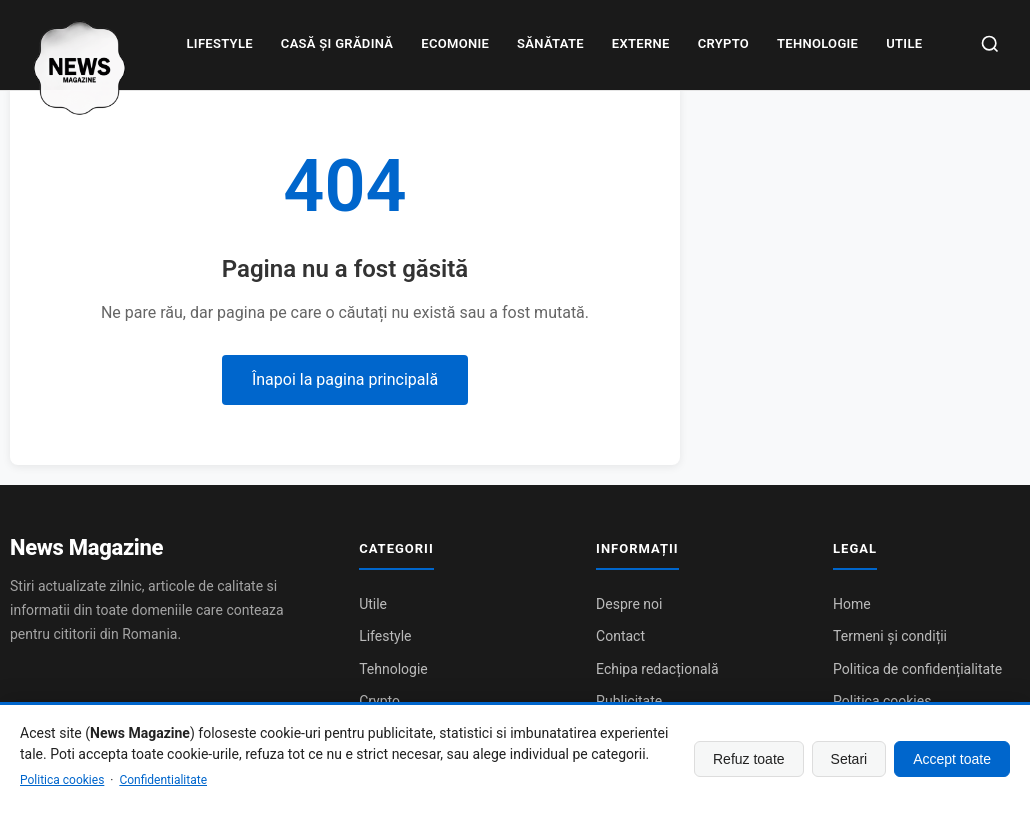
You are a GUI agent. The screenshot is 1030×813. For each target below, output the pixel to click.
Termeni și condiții (890, 636)
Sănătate (550, 43)
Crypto (723, 43)
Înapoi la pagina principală (345, 379)
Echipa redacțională (657, 669)
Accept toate (952, 759)
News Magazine (86, 547)
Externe (641, 43)
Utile (904, 43)
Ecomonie (455, 43)
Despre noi (629, 604)
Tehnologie (817, 43)
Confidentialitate (163, 780)
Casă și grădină (337, 43)
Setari (849, 759)
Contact (620, 636)
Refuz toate (749, 759)
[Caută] (990, 45)
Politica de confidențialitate (917, 669)
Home (852, 604)
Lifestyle (220, 43)
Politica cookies (62, 780)
